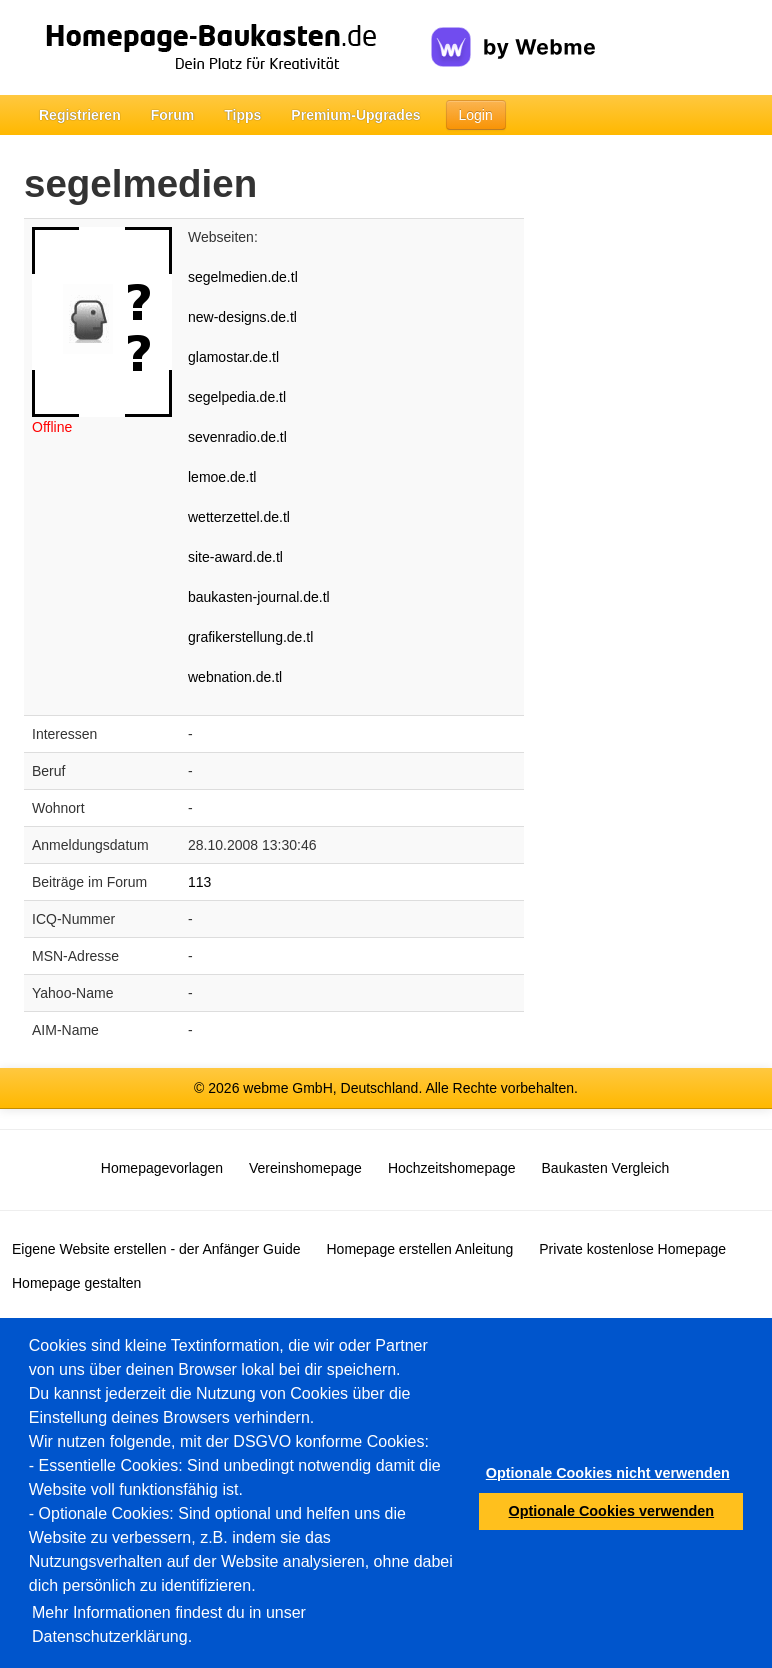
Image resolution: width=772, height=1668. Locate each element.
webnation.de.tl (235, 677)
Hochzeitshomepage (452, 1168)
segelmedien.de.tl (243, 277)
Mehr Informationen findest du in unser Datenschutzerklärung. (169, 1624)
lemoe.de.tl (222, 477)
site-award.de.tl (235, 557)
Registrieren (80, 115)
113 (199, 882)
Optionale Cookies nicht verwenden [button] (608, 1473)
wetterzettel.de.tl (239, 517)
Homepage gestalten (76, 1283)
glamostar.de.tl (233, 357)
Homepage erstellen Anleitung (419, 1249)
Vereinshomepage (305, 1168)
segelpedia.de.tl (237, 397)
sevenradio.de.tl (237, 437)
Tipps (242, 115)
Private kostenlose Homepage (632, 1249)
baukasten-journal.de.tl (259, 597)
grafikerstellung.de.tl (250, 637)
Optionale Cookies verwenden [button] (612, 1511)
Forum (173, 115)
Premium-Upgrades (355, 115)
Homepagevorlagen (162, 1168)
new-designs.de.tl (242, 317)
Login (476, 115)
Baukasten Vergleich (606, 1168)
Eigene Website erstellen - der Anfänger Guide (156, 1249)
